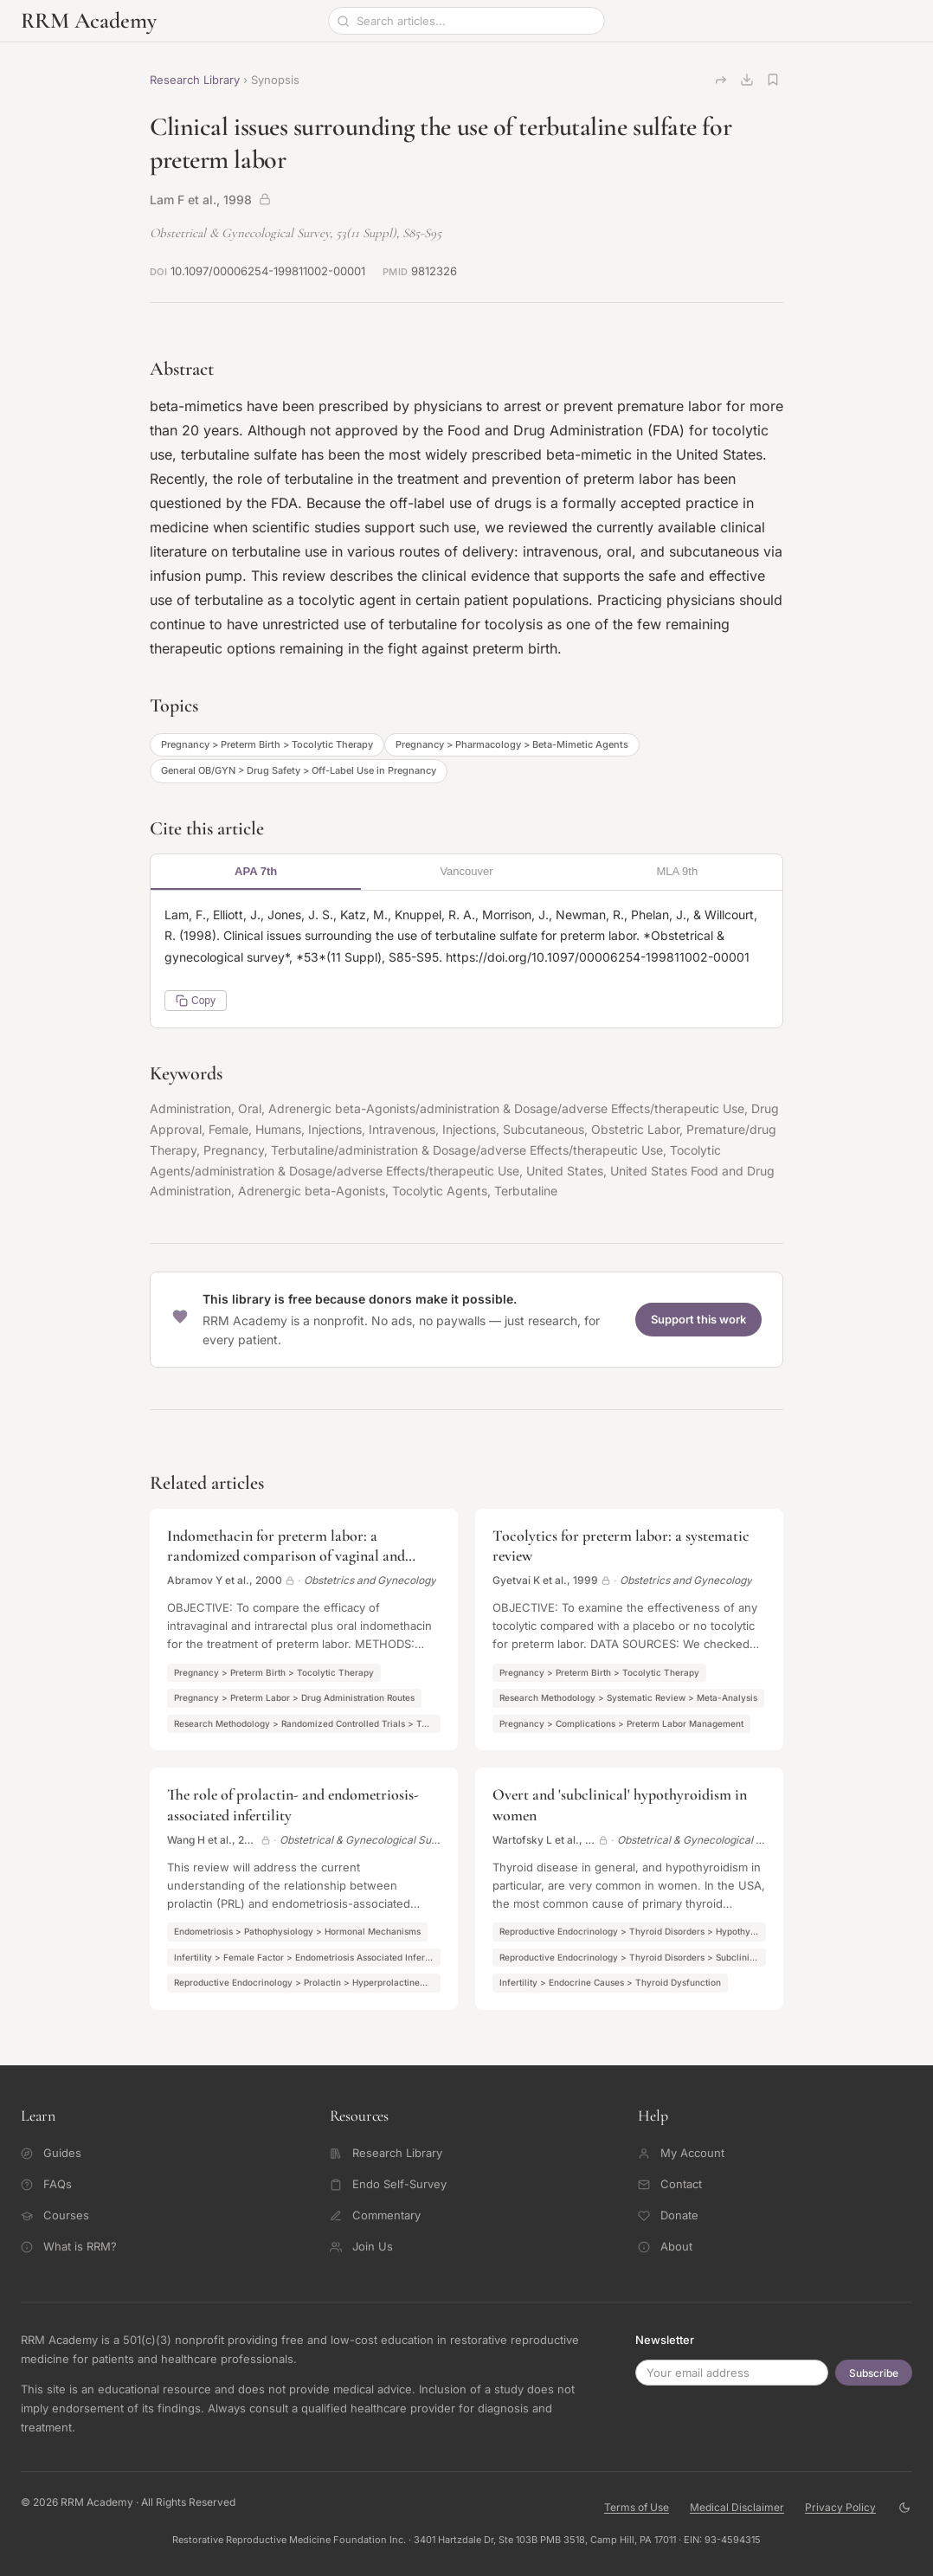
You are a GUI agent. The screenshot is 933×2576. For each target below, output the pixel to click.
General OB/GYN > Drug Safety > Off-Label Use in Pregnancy (298, 770)
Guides (51, 2153)
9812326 (434, 271)
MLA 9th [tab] (677, 871)
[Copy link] (721, 79)
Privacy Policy (840, 2507)
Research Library (195, 80)
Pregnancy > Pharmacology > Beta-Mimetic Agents (512, 744)
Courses (55, 2215)
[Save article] (772, 79)
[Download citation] (747, 79)
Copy (196, 1001)
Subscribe (873, 2373)
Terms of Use (636, 2507)
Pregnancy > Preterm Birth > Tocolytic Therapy (267, 744)
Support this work (698, 1319)
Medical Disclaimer (737, 2507)
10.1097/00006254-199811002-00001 (268, 271)
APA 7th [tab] (256, 871)
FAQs (46, 2184)
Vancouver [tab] (466, 871)
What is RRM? (69, 2246)
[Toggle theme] (904, 2507)
